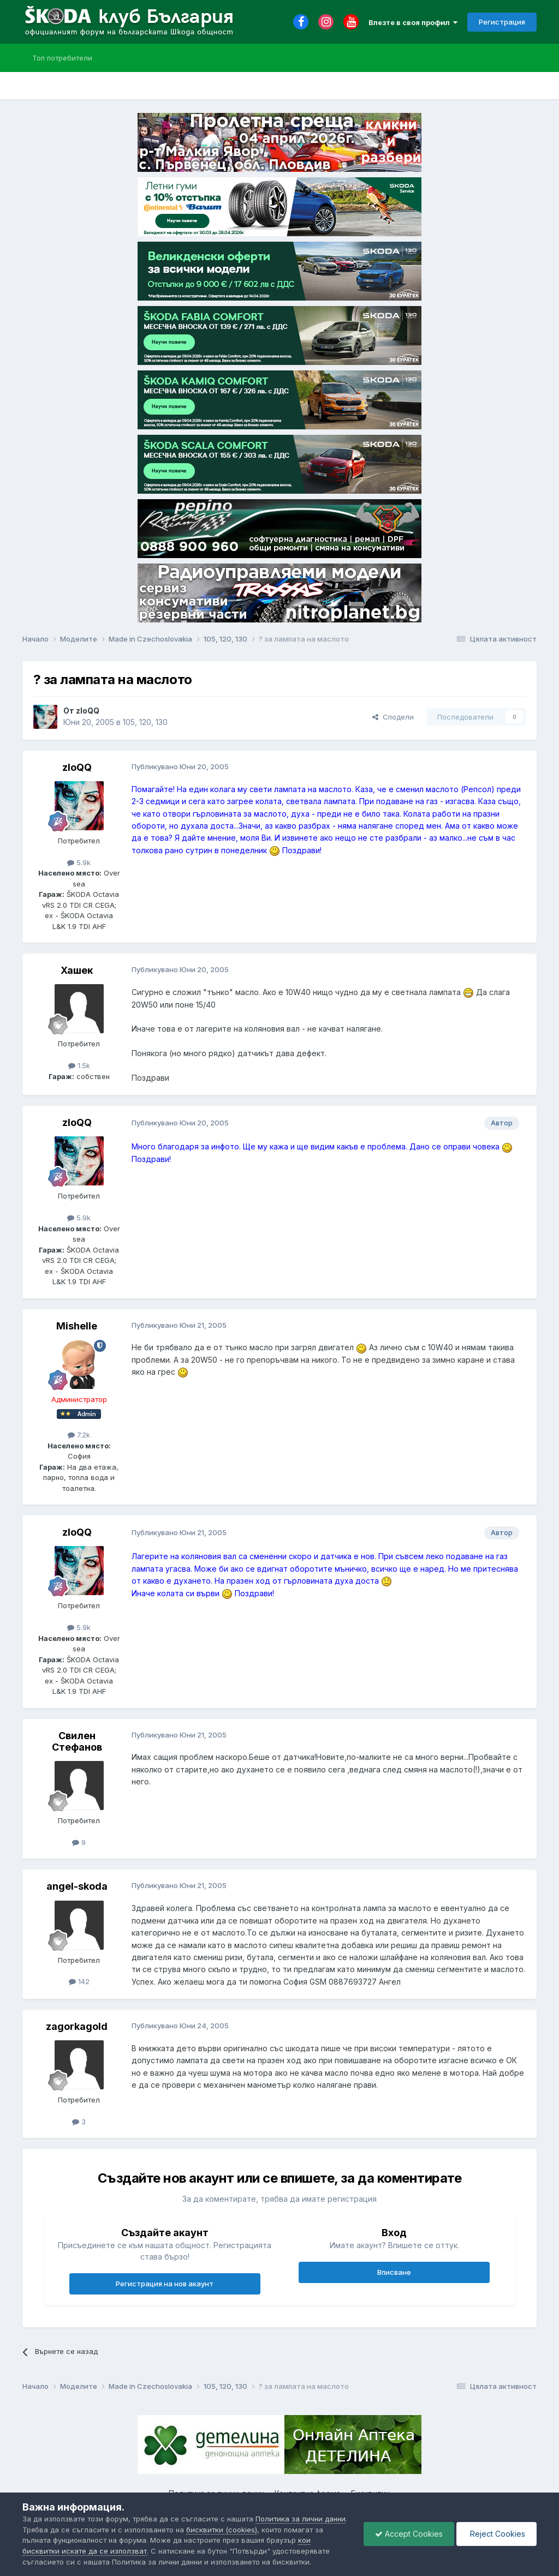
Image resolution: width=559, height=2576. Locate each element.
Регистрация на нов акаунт (164, 2283)
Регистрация (502, 21)
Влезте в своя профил (412, 22)
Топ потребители (62, 57)
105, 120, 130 (145, 722)
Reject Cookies (496, 2533)
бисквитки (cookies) (221, 2529)
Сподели (393, 716)
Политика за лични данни (300, 2518)
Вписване (394, 2272)
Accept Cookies (409, 2533)
